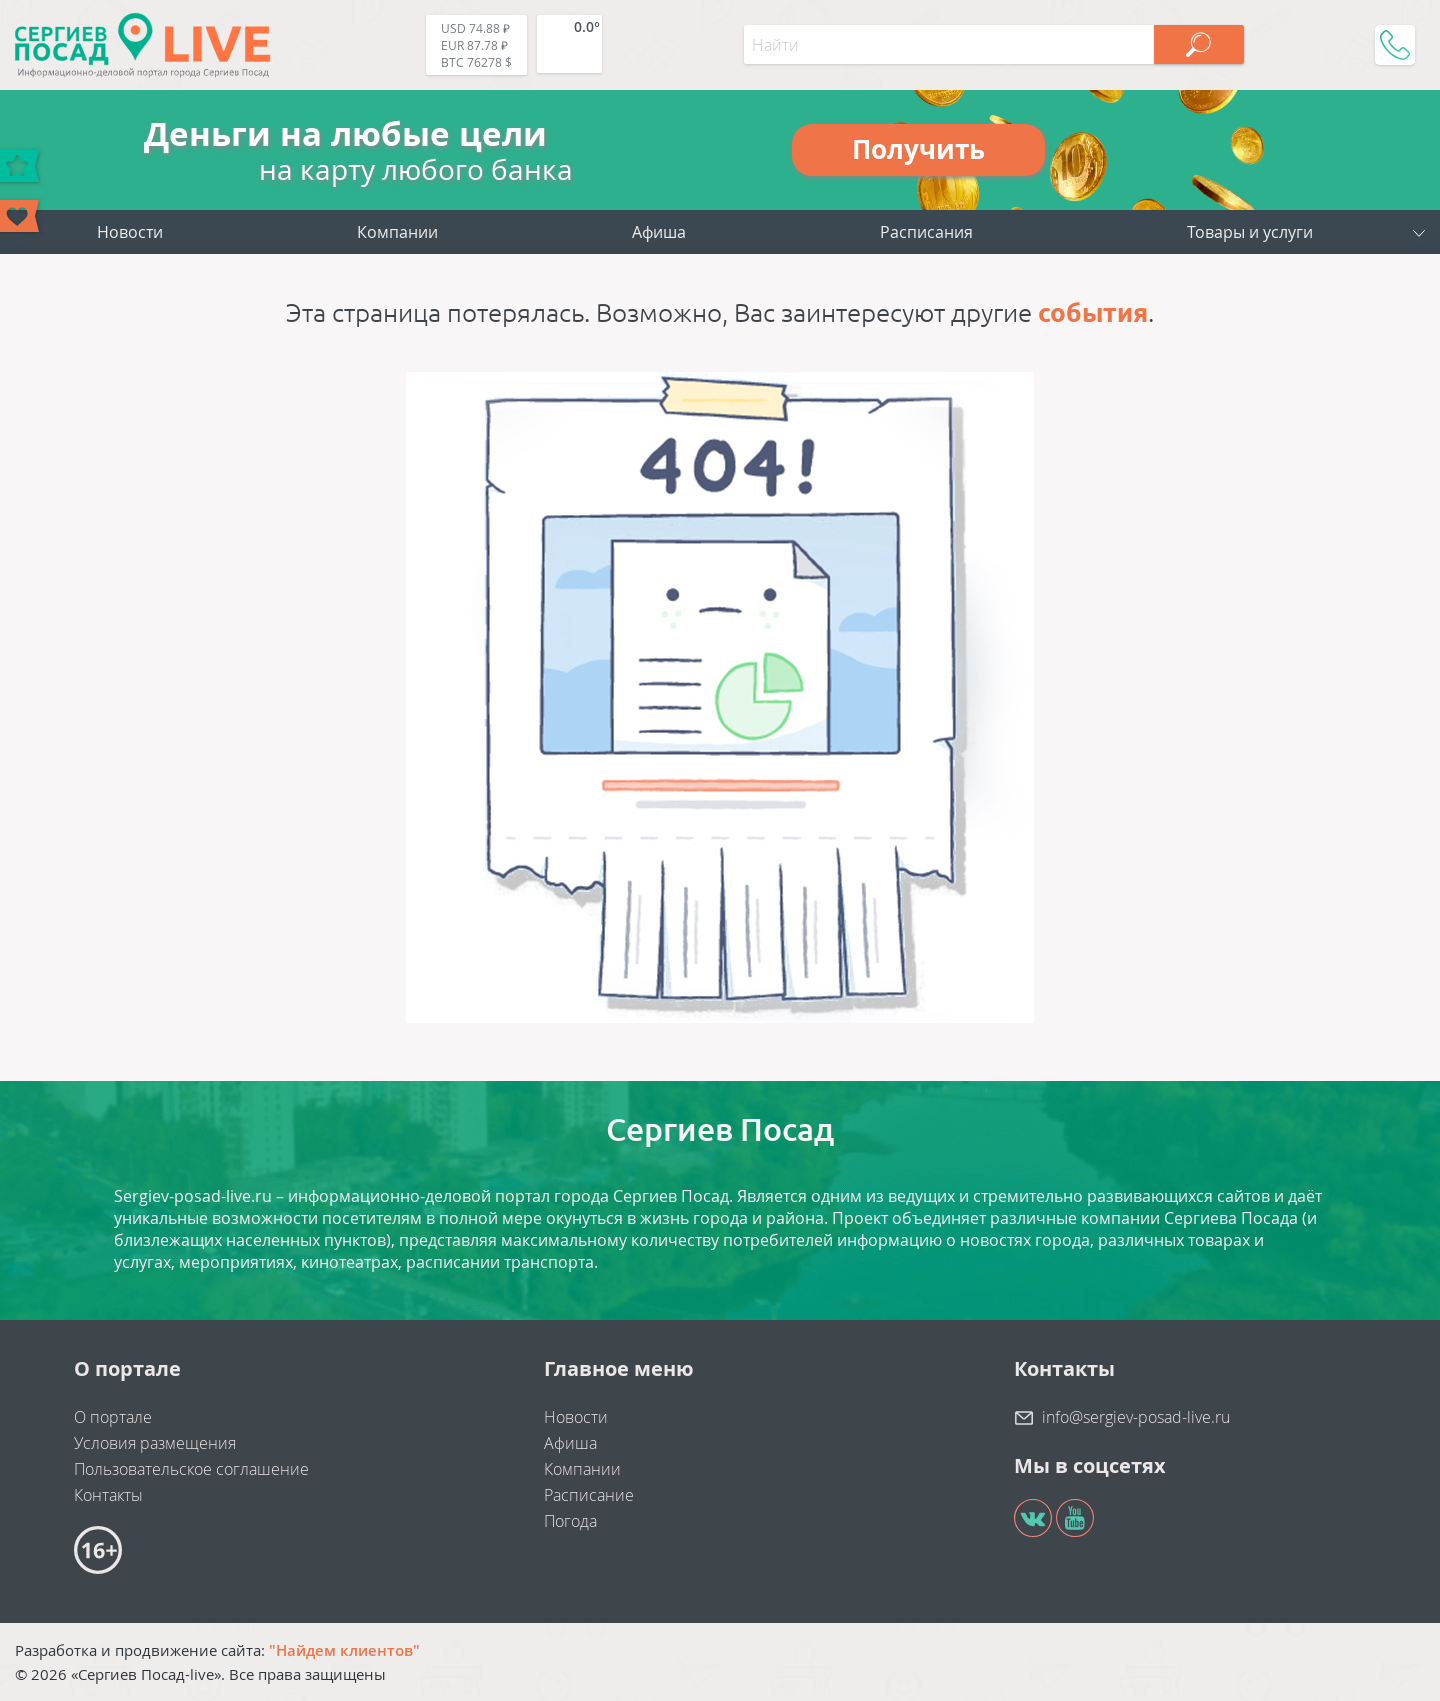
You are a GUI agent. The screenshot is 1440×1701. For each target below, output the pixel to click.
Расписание (589, 1495)
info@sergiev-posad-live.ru (1136, 1417)
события (1093, 312)
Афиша (659, 232)
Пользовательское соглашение (191, 1469)
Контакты (108, 1495)
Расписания (926, 232)
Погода (570, 1521)
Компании (397, 232)
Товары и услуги (1250, 232)
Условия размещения (155, 1443)
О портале (113, 1417)
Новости (130, 232)
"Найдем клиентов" (344, 1650)
